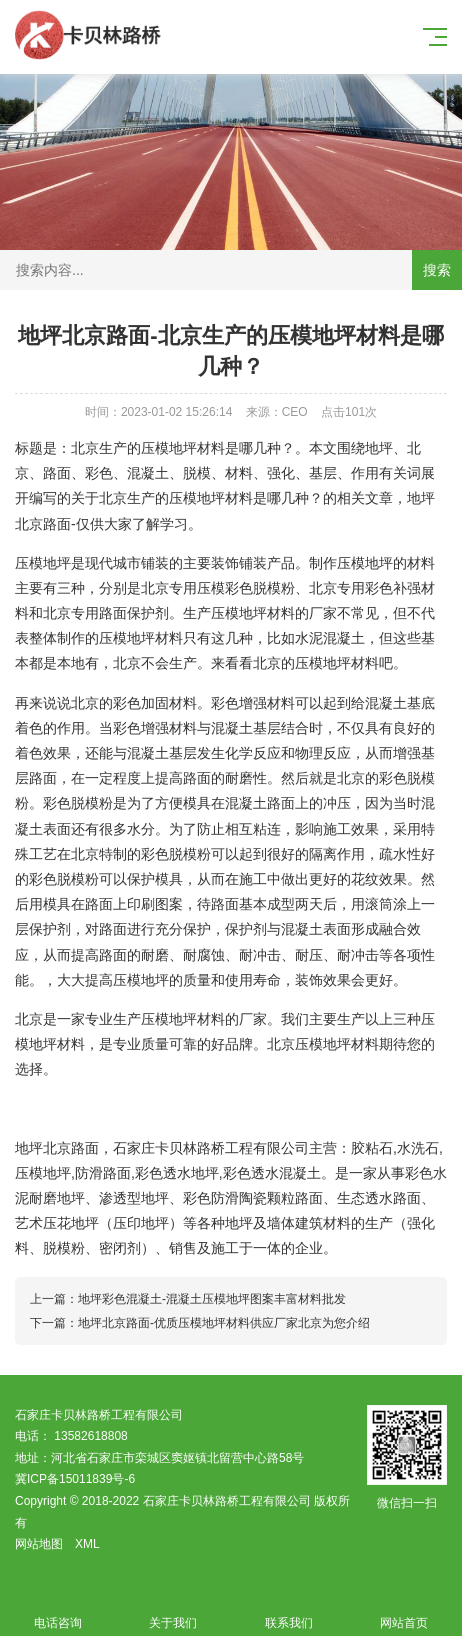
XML (87, 1544)
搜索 (437, 270)
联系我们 (289, 1611)
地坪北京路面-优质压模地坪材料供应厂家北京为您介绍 (224, 1323)
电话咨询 (58, 1611)
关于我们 (174, 1611)
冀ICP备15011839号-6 (75, 1479)
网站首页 (405, 1611)
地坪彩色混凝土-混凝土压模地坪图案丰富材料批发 (212, 1299)
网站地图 (39, 1544)
